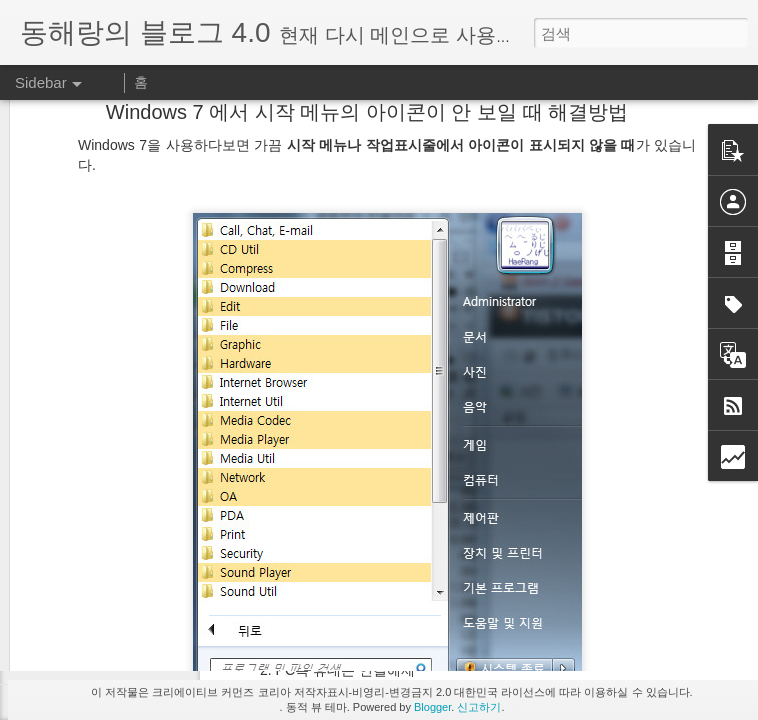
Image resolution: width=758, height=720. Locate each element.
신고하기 (479, 707)
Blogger (432, 707)
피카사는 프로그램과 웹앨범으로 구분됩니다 (168, 662)
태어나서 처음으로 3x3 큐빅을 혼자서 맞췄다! (170, 572)
